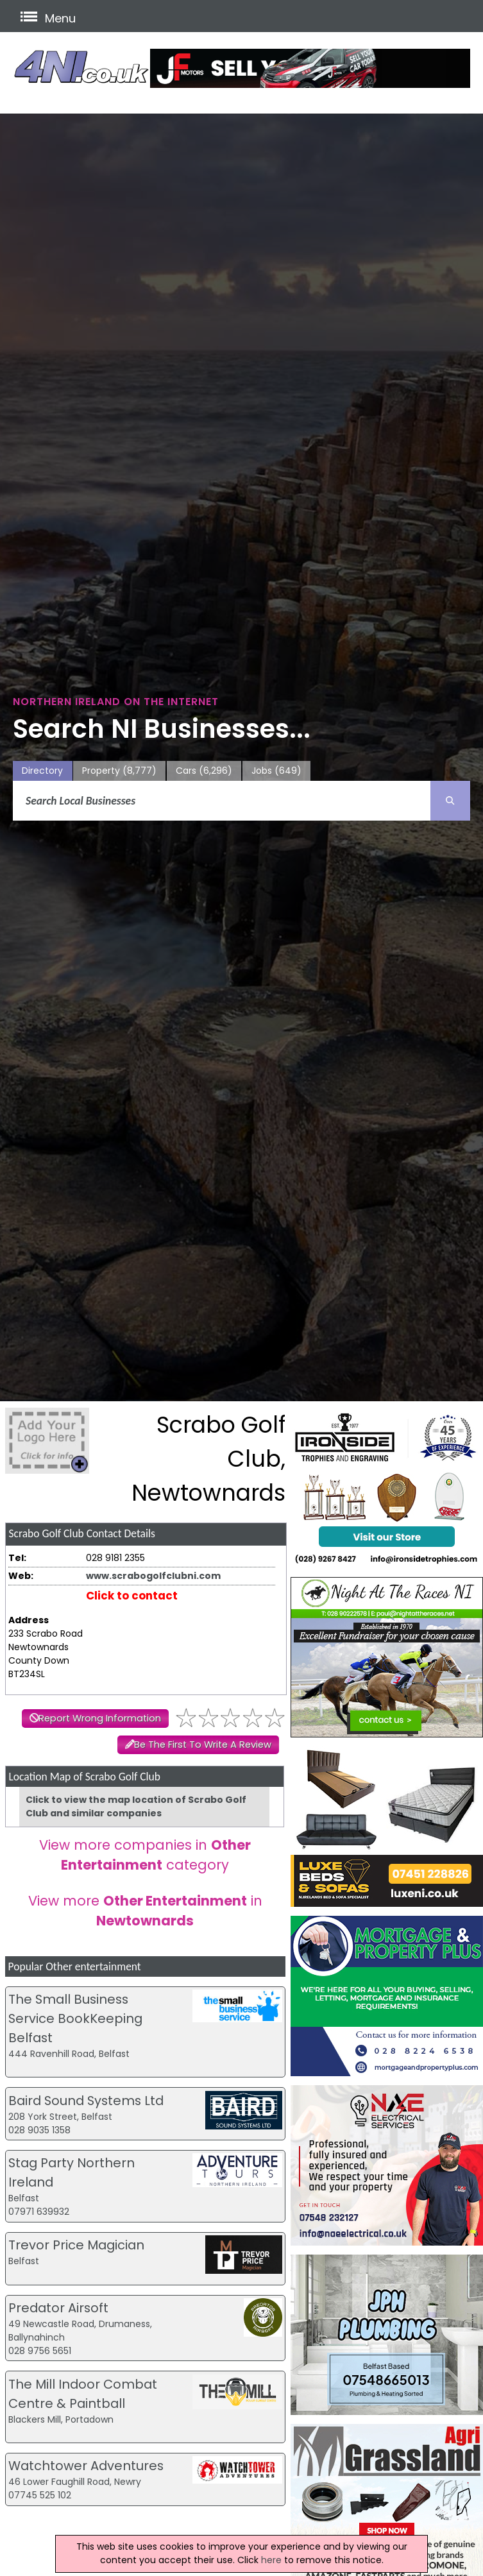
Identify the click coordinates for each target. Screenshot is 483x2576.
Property (119, 771)
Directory (42, 770)
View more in (145, 1910)
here (271, 2560)
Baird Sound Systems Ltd (86, 2101)
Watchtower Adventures (86, 2466)
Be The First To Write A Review (202, 1744)
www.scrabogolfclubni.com (153, 1575)
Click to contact (132, 1595)
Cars (204, 771)
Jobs (276, 771)
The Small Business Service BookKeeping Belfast (75, 2018)
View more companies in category (145, 1855)
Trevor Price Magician (76, 2245)
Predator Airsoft (58, 2308)
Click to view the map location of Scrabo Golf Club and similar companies (136, 1806)
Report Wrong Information (99, 1718)
